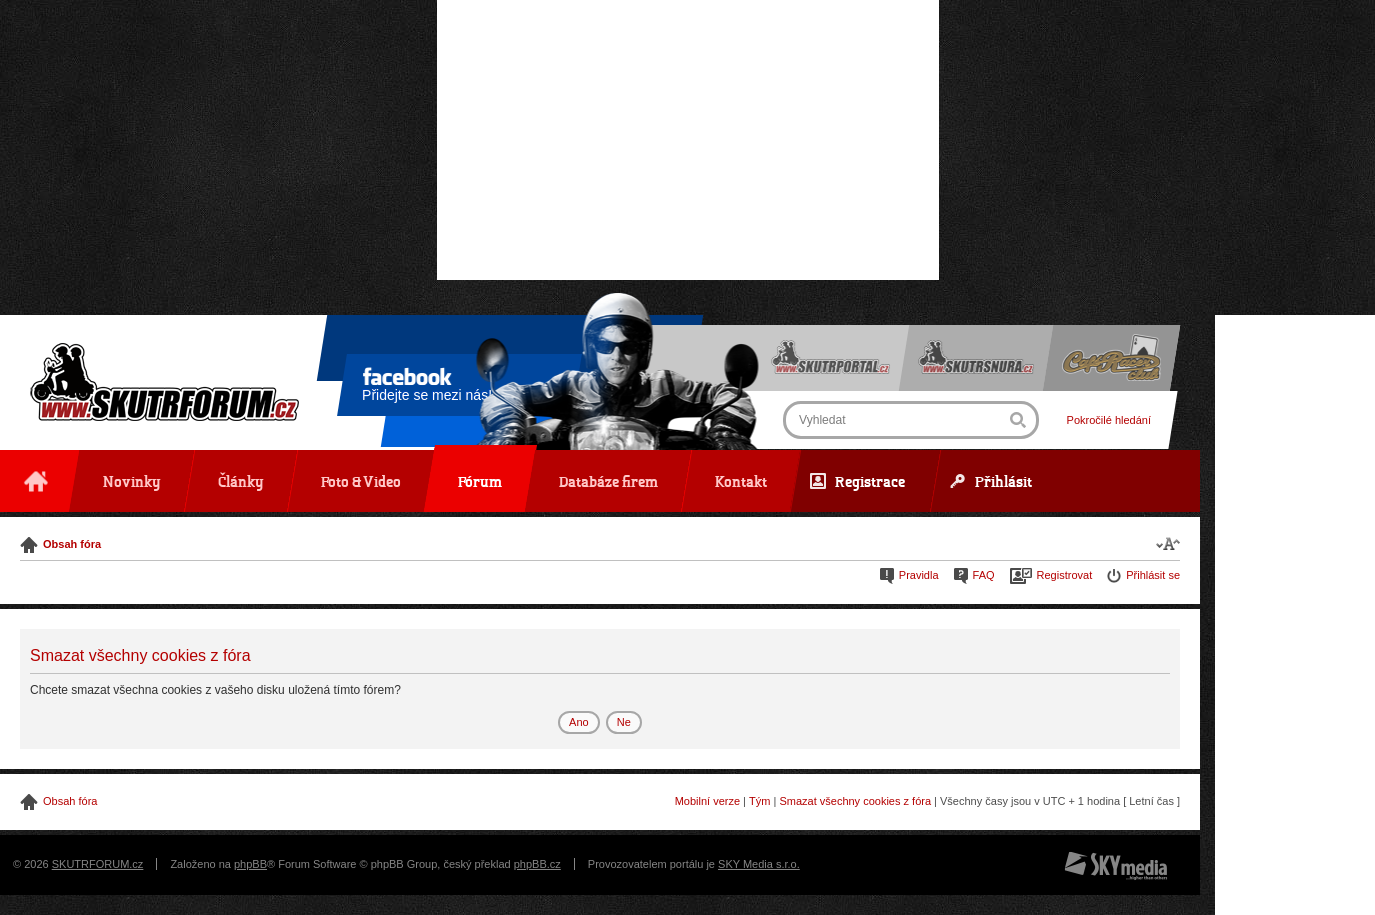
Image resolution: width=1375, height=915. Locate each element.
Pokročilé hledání (1109, 420)
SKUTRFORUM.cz (98, 864)
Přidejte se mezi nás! (427, 388)
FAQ (984, 575)
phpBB (250, 864)
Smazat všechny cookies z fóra (855, 801)
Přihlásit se (1153, 575)
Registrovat (1065, 575)
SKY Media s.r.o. (759, 864)
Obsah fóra (72, 544)
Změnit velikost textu (1168, 543)
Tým (759, 801)
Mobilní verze (707, 801)
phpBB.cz (537, 864)
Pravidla (919, 575)
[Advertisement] (688, 140)
